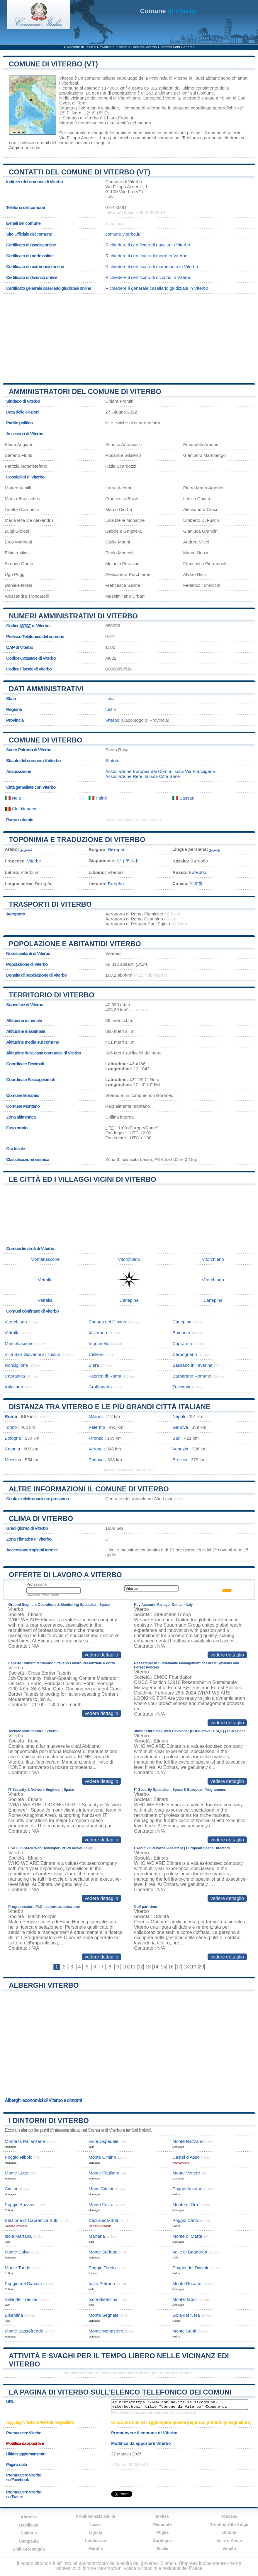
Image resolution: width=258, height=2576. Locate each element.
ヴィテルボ (128, 860)
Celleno (96, 1354)
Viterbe (34, 860)
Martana (97, 2236)
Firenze (96, 1438)
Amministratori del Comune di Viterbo (85, 391)
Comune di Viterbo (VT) (53, 64)
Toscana (229, 2516)
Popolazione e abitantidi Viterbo (75, 944)
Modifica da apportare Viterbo (141, 2443)
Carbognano (184, 1354)
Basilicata (28, 2525)
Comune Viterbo (144, 47)
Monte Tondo (17, 2267)
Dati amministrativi (46, 689)
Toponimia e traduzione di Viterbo (77, 839)
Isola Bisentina (103, 2299)
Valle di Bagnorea (189, 2251)
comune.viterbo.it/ (122, 233)
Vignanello (99, 1343)
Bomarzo (181, 1332)
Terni (81, 102)
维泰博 (196, 883)
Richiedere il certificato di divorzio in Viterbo (148, 277)
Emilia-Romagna (29, 2549)
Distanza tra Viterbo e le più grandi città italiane (110, 1407)
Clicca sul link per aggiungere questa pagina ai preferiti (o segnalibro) (181, 2422)
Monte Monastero (106, 2330)
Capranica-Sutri (104, 2220)
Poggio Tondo (102, 2267)
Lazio (110, 709)
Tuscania (181, 1386)
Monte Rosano (186, 2283)
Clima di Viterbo (41, 1518)
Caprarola (182, 1343)
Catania (12, 1448)
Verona (96, 1448)
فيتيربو (26, 849)
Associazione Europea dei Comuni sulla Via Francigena (160, 771)
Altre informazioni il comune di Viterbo (89, 1489)
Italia (110, 698)
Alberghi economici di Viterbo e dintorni (43, 2100)
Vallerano (98, 1332)
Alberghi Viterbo (44, 1985)
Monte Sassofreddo (24, 2330)
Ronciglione (16, 1365)
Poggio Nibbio (19, 2157)
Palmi (98, 797)
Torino (11, 1427)
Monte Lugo (16, 2172)
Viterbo (66, 78)
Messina (13, 1459)
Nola (13, 797)
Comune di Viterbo (45, 740)
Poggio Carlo (185, 2220)
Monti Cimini (101, 2188)
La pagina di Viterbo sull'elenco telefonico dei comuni (120, 2392)
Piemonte (162, 2524)
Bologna (13, 1438)
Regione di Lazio (80, 47)
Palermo (97, 1427)
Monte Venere (186, 2172)
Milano (95, 1416)
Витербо (116, 849)
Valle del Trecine (21, 2299)
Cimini (11, 2188)
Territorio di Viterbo (51, 995)
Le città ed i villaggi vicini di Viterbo (82, 1179)
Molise (162, 2516)
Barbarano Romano (191, 1375)
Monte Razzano (187, 2141)
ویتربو (214, 849)
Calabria (29, 2533)
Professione (36, 1584)
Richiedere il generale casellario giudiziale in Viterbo (156, 288)
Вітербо (116, 883)
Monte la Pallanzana (25, 2141)
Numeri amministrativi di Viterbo (73, 616)
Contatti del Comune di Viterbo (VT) (79, 172)
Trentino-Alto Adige (229, 2524)
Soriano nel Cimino (107, 1321)
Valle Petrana (102, 2283)
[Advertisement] (129, 336)
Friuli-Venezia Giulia (95, 2516)
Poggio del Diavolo (191, 2267)
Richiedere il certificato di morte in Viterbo (146, 255)
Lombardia (95, 2540)
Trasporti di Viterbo (50, 904)
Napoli (178, 1416)
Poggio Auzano (20, 2204)
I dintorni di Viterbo (49, 2120)
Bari (176, 1438)
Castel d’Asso (186, 2157)
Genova (180, 1427)
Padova (96, 1459)
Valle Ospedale (103, 2141)
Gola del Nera (186, 2315)
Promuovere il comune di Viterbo (144, 2433)
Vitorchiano (129, 97)
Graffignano (100, 1386)
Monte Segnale (103, 2315)
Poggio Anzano (187, 2188)
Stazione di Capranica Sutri (32, 2220)
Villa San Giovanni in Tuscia (32, 1354)
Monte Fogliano (104, 2172)
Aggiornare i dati (25, 147)
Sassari (183, 797)
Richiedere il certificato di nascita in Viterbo (147, 244)
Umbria (229, 2532)
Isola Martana (18, 2236)
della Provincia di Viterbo (163, 78)
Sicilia (162, 2548)
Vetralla (172, 97)
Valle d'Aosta (229, 2540)
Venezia (180, 1448)
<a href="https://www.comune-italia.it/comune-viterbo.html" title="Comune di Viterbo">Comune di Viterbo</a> (179, 2404)
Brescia (179, 1459)
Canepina (152, 97)
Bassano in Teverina (192, 1365)
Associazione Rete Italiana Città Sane (142, 776)
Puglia (162, 2532)
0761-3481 (116, 207)
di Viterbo (168, 11)
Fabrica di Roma (105, 1375)
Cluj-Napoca (20, 808)
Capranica (15, 1375)
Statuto (112, 760)
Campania (29, 2541)
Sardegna (162, 2540)
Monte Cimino (102, 2157)
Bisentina (14, 2315)
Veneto (229, 2548)
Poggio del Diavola (23, 2283)
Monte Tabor (184, 2299)
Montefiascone (45, 1259)
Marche (95, 2548)
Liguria (96, 2532)
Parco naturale (19, 819)
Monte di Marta (187, 2236)
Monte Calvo (17, 2251)
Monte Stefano (103, 2251)
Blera (94, 1365)
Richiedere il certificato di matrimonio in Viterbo (151, 266)
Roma (11, 1416)
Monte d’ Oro (185, 2204)
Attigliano (14, 1386)
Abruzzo (29, 2517)
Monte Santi (184, 2330)
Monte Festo (101, 2204)
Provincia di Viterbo (112, 47)
